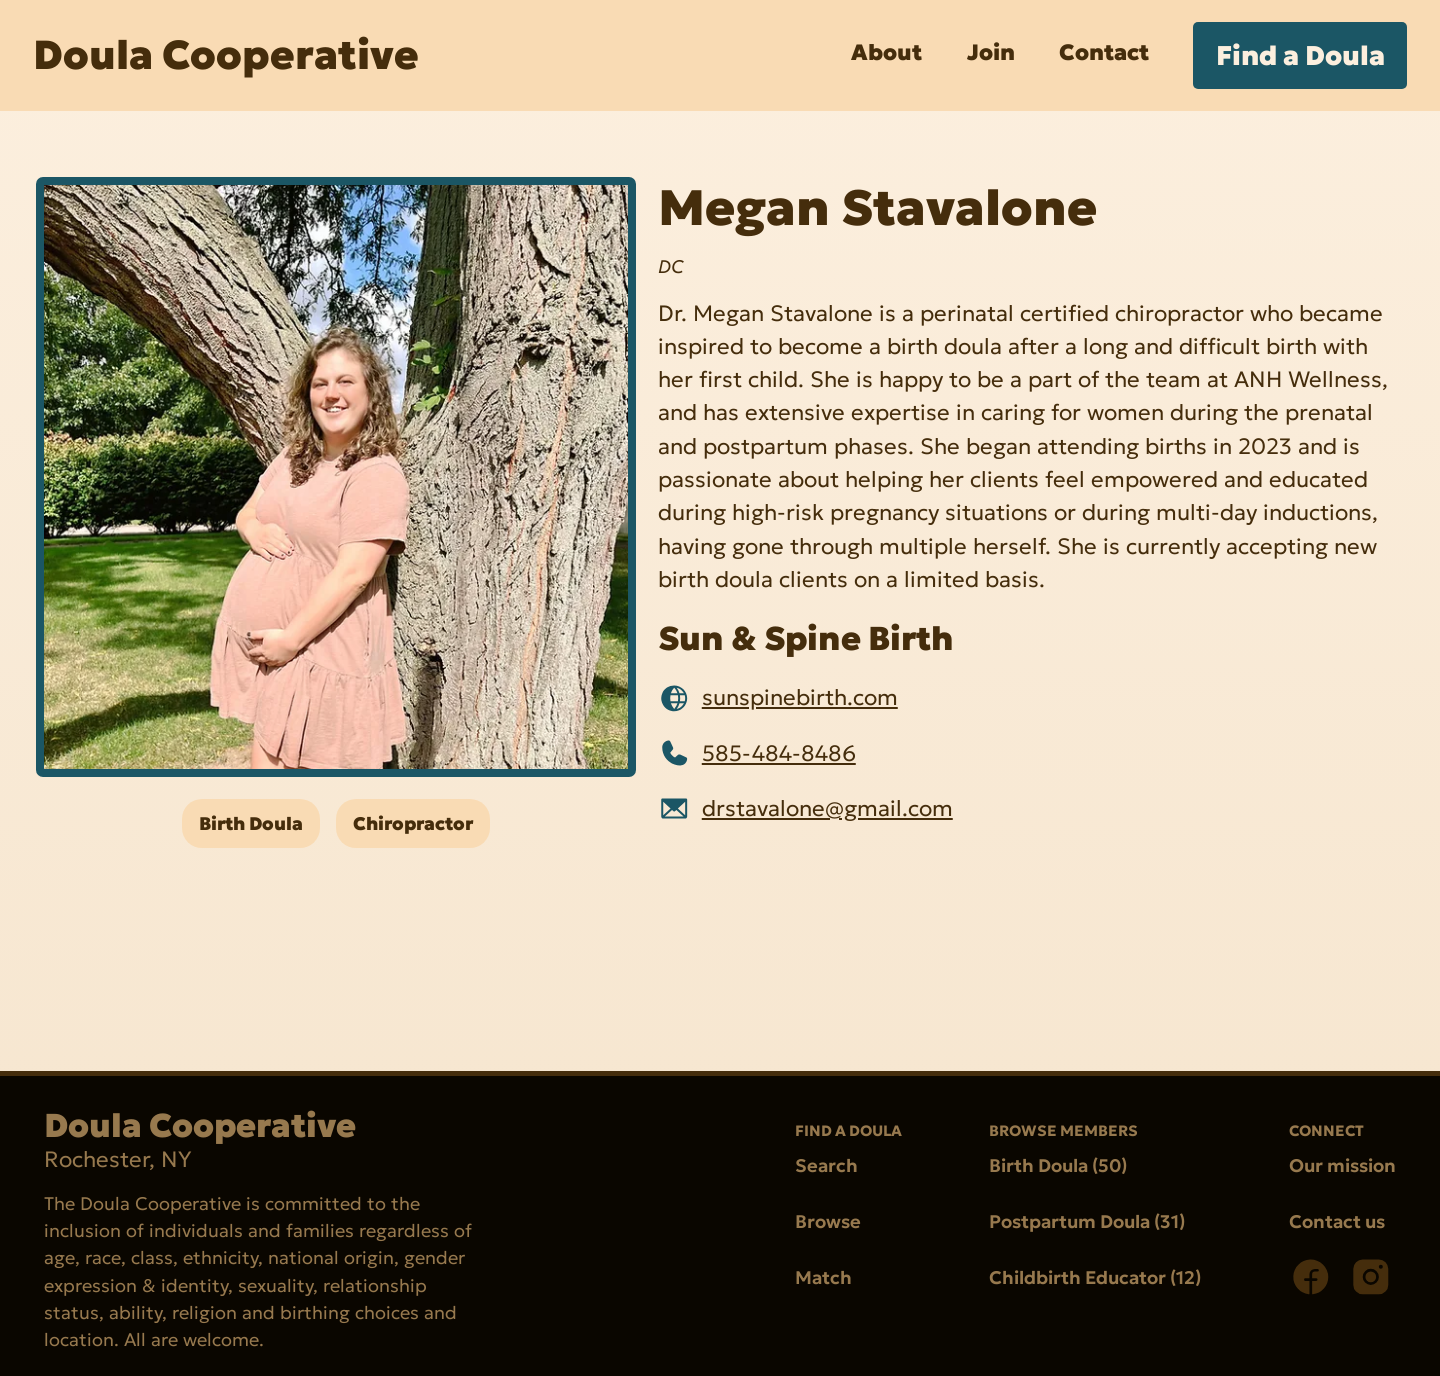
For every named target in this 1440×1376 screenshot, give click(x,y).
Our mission (1342, 1165)
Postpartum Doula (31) (1087, 1221)
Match (823, 1278)
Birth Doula (251, 823)
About (886, 52)
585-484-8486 (779, 753)
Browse (828, 1221)
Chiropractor (413, 823)
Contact (1104, 52)
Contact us (1337, 1221)
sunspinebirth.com (800, 698)
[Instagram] (1371, 1277)
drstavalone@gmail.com (827, 808)
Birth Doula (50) (1058, 1165)
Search (826, 1165)
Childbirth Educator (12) (1095, 1278)
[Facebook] (1311, 1277)
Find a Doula (1300, 55)
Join (991, 52)
